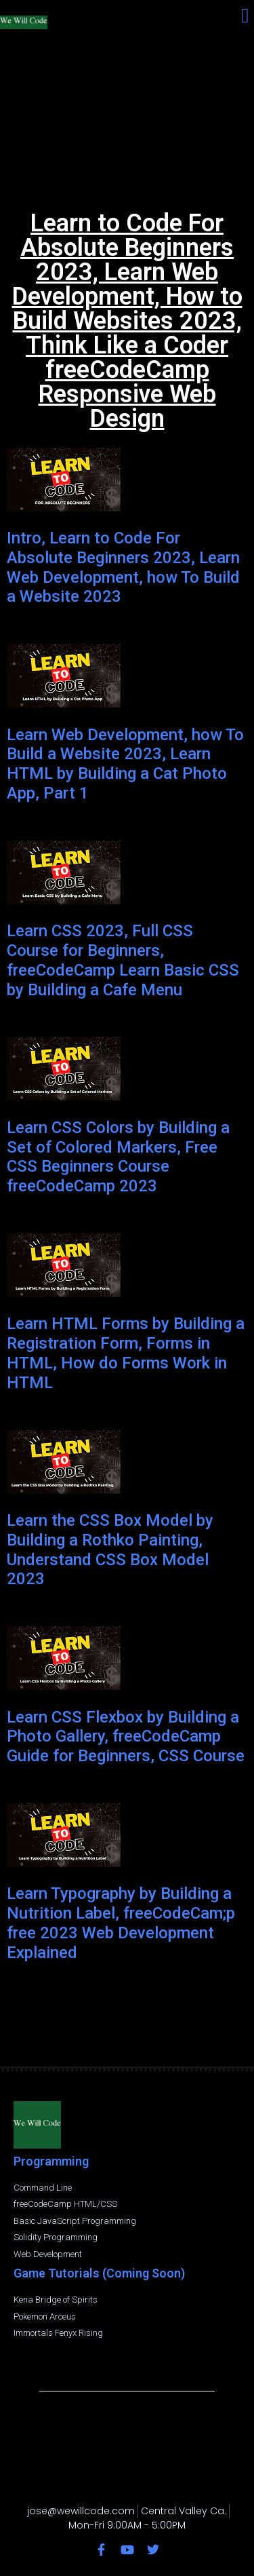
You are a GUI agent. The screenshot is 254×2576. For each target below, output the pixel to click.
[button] (245, 15)
